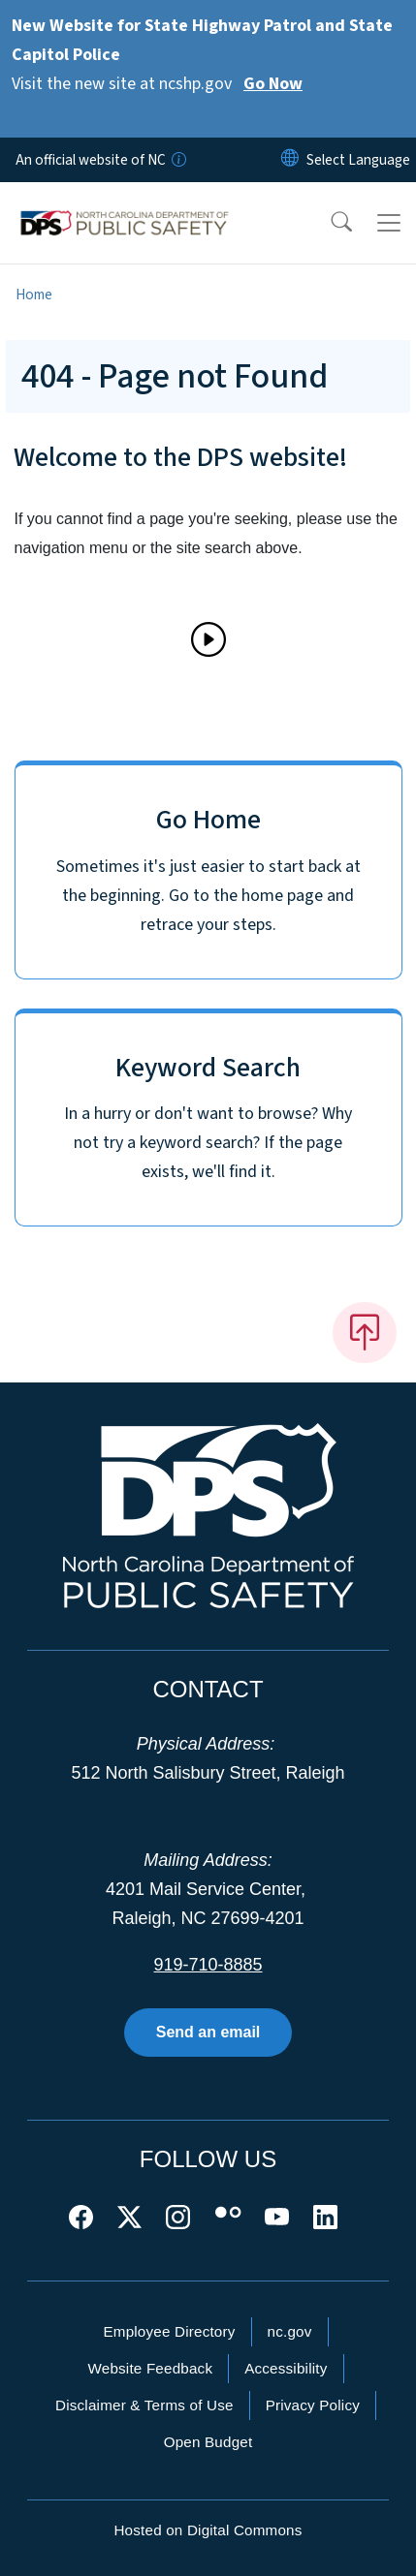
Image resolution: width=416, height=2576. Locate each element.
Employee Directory (169, 2331)
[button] (328, 223)
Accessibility (285, 2368)
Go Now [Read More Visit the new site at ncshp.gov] (273, 84)
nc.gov (290, 2331)
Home (34, 294)
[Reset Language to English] (290, 159)
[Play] (208, 639)
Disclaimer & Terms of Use (144, 2405)
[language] (358, 159)
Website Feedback (149, 2368)
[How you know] (177, 159)
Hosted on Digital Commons (207, 2530)
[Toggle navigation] (389, 223)
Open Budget (208, 2442)
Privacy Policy (313, 2405)
